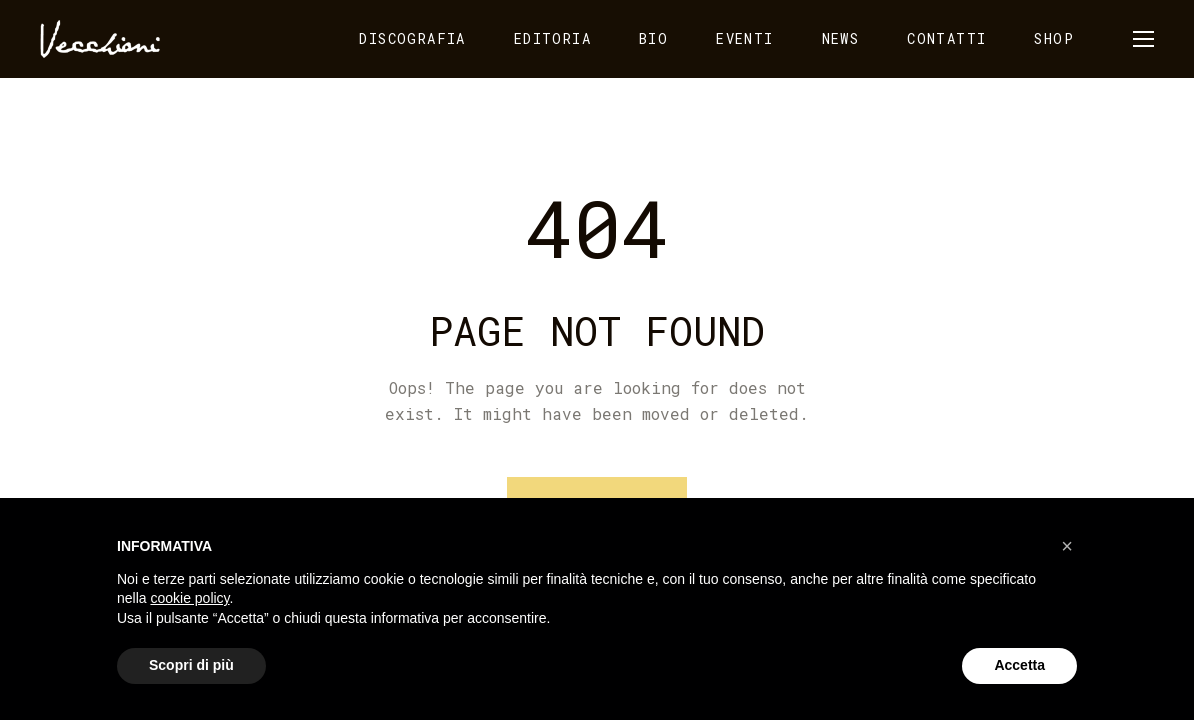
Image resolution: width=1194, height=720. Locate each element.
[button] (1067, 546)
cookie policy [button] (189, 598)
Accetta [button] (1019, 665)
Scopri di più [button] (191, 665)
